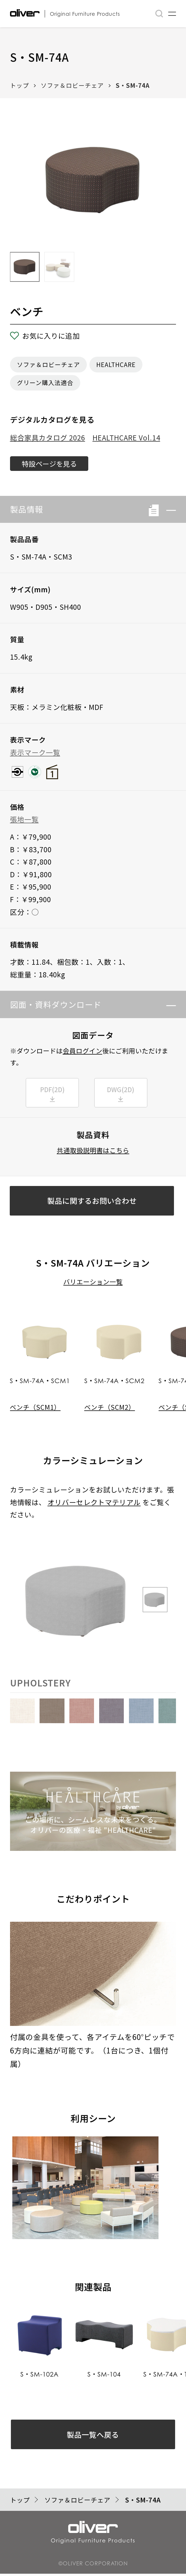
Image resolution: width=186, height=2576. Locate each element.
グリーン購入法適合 (45, 382)
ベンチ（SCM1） (35, 1408)
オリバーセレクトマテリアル (94, 1503)
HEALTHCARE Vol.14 (126, 437)
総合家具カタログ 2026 (47, 437)
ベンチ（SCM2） (109, 1408)
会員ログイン (82, 1050)
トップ (19, 85)
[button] (167, 509)
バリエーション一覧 (93, 1283)
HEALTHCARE (116, 364)
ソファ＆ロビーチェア (72, 85)
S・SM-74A (133, 85)
